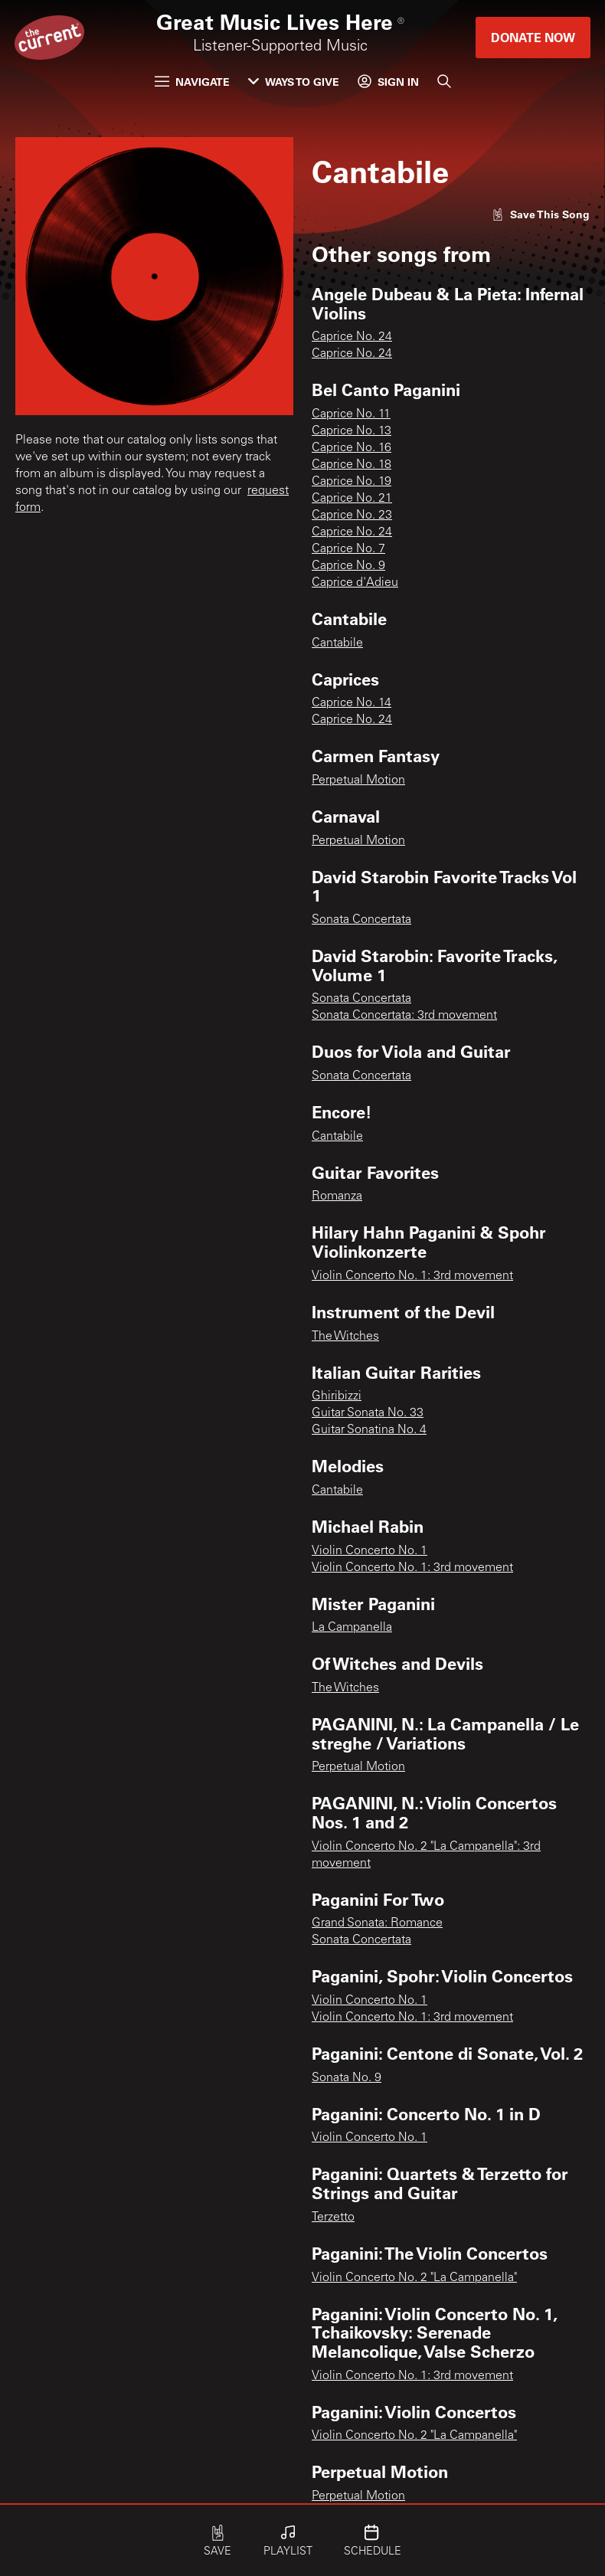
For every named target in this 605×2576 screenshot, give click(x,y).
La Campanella (352, 1628)
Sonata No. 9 (346, 2078)
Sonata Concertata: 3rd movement (404, 1016)
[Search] (444, 81)
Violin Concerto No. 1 (369, 1551)
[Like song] (541, 214)
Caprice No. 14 (351, 703)
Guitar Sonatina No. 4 (369, 1430)
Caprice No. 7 (348, 549)
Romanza (337, 1196)
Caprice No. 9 (348, 566)
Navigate (192, 81)
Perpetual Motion (358, 780)
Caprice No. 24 (352, 337)
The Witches (345, 1337)
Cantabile (337, 643)
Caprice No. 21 (352, 499)
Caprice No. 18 (351, 465)
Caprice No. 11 (351, 414)
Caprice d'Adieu (355, 583)
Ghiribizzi (336, 1396)
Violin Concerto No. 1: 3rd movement (412, 1276)
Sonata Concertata (361, 920)
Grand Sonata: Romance (377, 1923)
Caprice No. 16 (351, 448)
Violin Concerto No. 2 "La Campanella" (414, 2278)
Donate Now (533, 37)
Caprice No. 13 (351, 431)
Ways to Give (293, 81)
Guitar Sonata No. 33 (368, 1413)
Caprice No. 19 (351, 482)
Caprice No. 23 (352, 515)
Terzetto (333, 2217)
